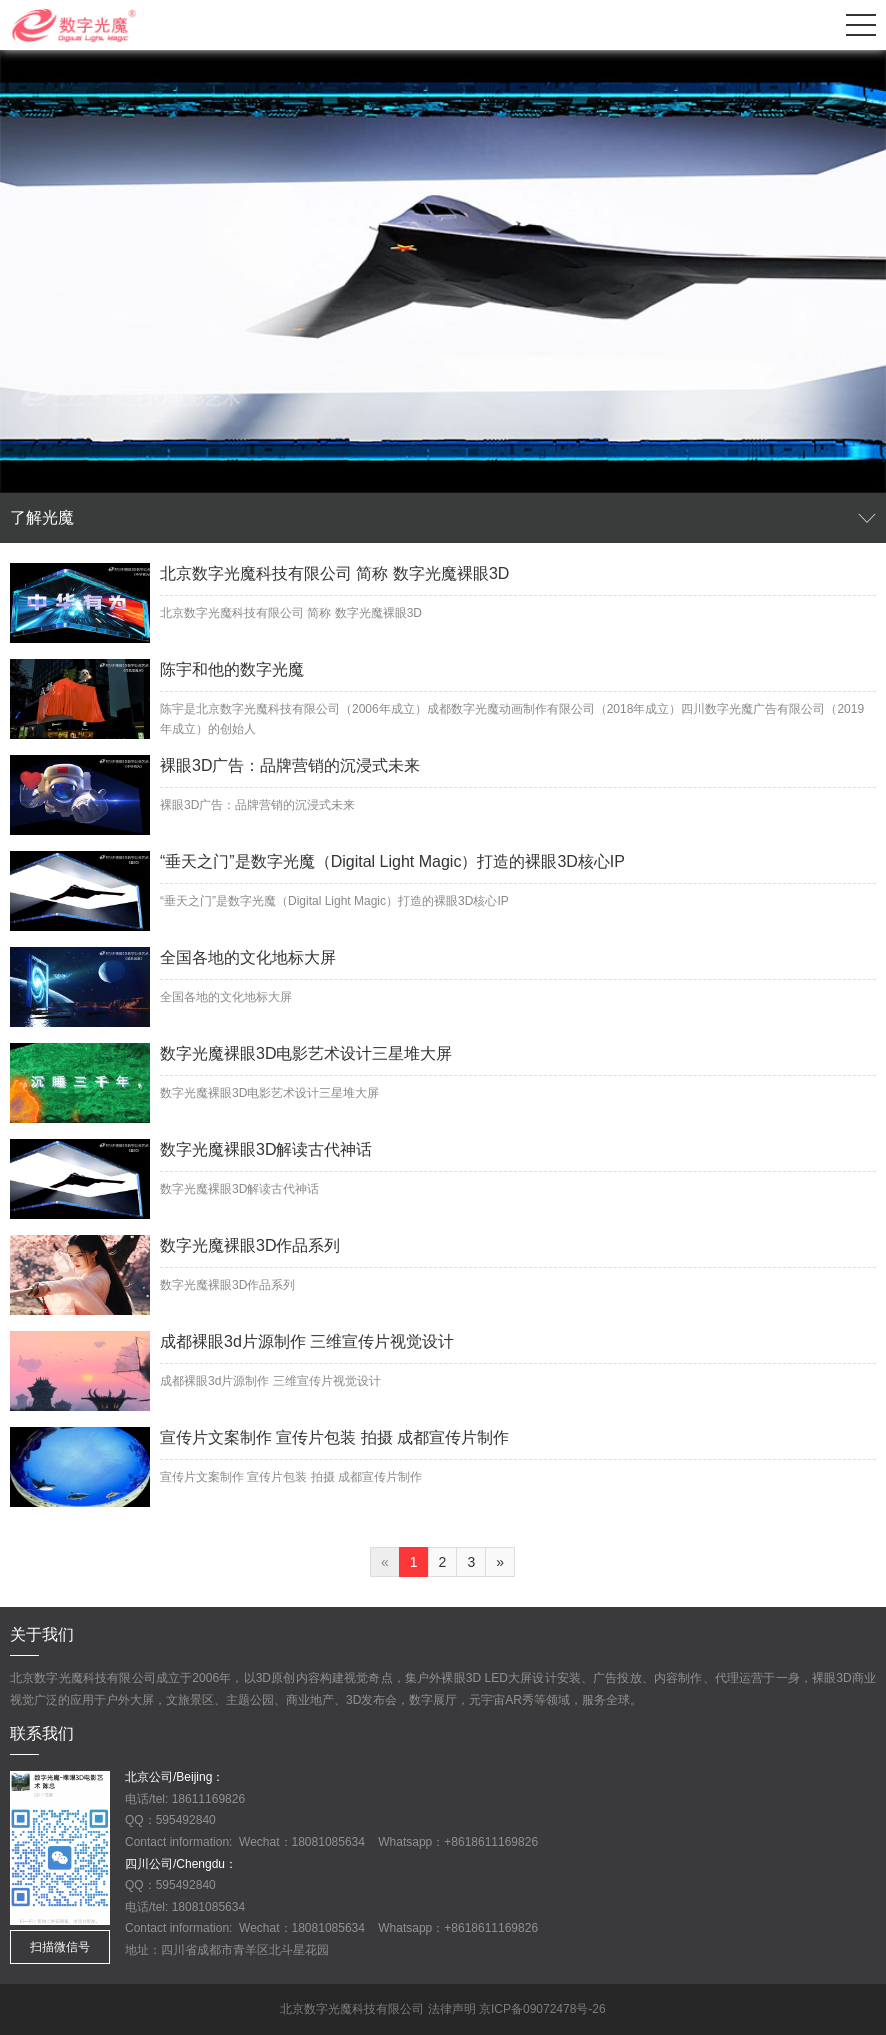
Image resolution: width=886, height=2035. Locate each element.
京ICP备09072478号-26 (542, 2009)
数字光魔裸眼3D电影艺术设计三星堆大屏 (306, 1053)
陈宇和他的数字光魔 (232, 669)
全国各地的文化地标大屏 (248, 957)
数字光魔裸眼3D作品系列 (250, 1245)
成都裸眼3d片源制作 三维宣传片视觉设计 (307, 1341)
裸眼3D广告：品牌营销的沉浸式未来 (290, 765)
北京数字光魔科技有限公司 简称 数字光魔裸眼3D (334, 573)
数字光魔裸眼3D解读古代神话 (266, 1149)
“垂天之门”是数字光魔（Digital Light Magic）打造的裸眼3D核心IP (392, 861)
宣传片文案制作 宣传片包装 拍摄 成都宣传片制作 (334, 1437)
